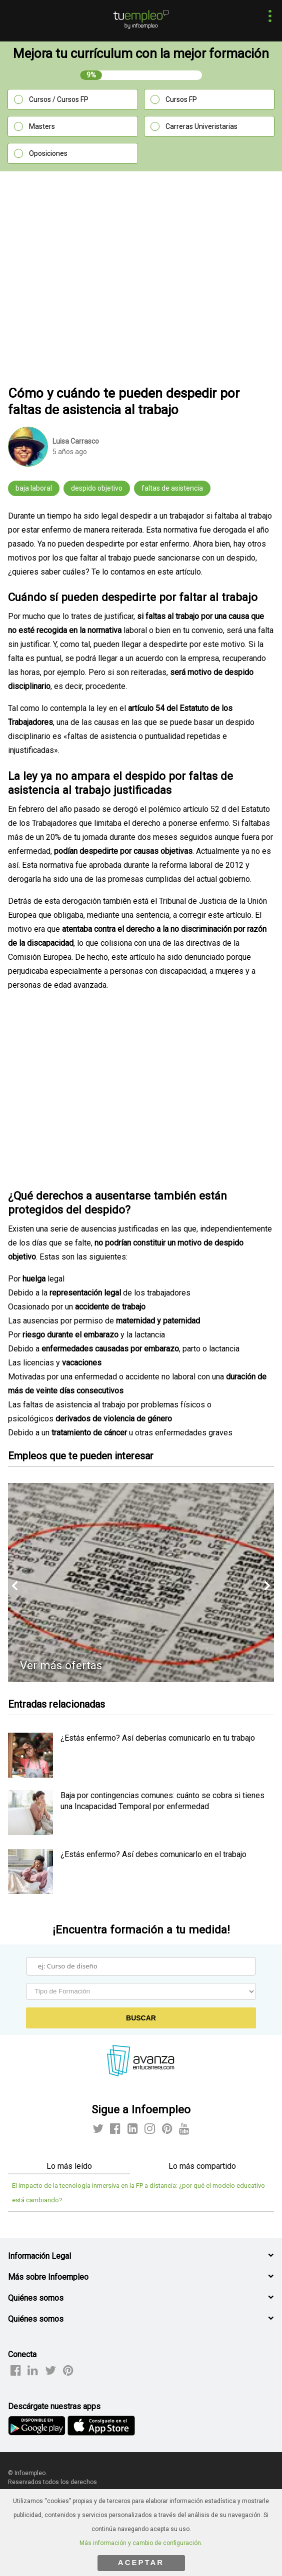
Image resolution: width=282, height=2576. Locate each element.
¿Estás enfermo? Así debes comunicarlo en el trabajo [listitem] (153, 1854)
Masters (42, 126)
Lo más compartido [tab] (202, 2166)
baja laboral (34, 488)
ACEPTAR (141, 2562)
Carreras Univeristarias (202, 126)
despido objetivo (96, 488)
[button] (267, 17)
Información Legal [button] (39, 2256)
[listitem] (30, 1775)
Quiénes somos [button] (36, 2298)
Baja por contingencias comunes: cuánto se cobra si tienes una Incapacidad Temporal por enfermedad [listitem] (162, 1801)
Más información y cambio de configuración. (141, 2543)
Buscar (141, 2018)
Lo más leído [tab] (69, 2166)
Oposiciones (48, 153)
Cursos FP (181, 99)
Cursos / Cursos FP (58, 99)
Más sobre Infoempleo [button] (48, 2277)
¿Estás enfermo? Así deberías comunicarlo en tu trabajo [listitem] (157, 1738)
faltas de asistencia (172, 488)
